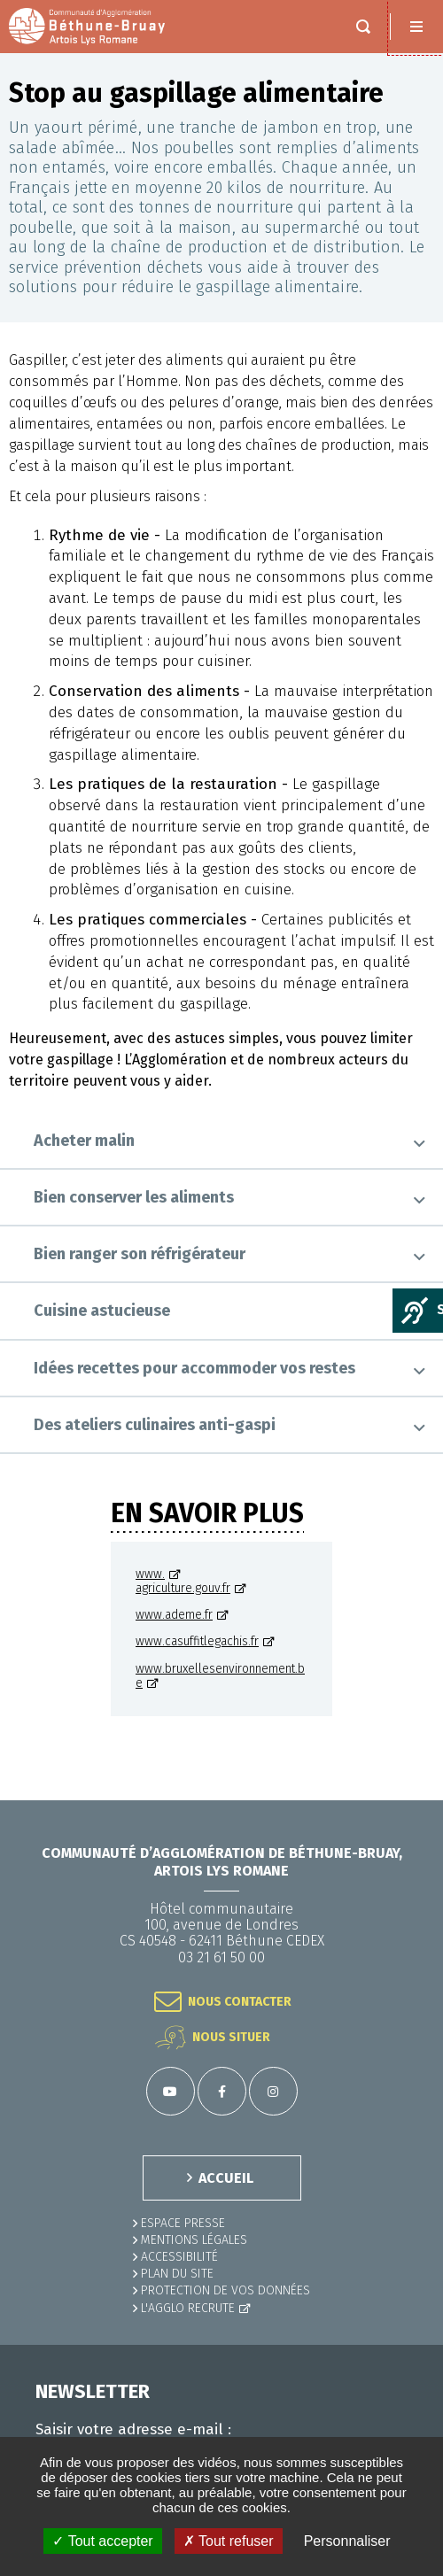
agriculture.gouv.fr (183, 1589)
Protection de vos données (225, 2290)
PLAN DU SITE (177, 2273)
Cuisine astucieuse (102, 1310)
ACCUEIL (225, 2178)
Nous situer (231, 2037)
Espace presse (183, 2223)
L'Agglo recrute (188, 2308)
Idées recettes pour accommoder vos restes (194, 1368)
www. (150, 1574)
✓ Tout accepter (102, 2541)
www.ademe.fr (174, 1615)
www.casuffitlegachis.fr (197, 1642)
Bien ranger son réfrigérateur (139, 1254)
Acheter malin (84, 1140)
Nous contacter (239, 2001)
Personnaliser (347, 2541)
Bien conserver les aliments (134, 1197)
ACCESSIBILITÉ (179, 2256)
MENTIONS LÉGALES (194, 2239)
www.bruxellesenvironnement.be (220, 1676)
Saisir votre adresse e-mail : (133, 2430)
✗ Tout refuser (228, 2541)
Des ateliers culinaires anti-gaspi (155, 1425)
